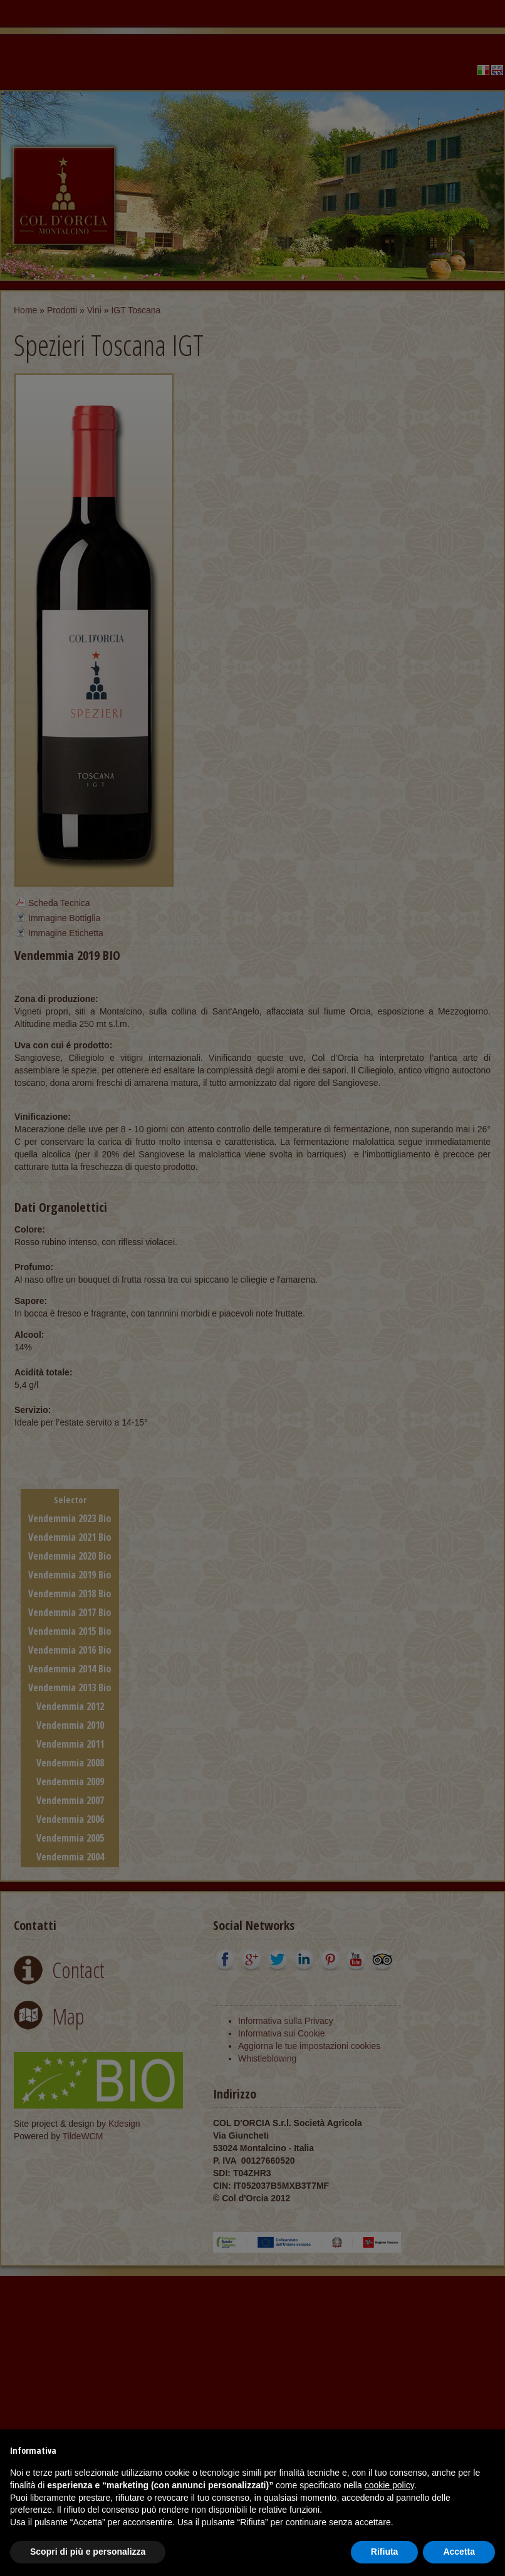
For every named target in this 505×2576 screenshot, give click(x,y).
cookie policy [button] (389, 2485)
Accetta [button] (459, 2552)
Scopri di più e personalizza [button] (87, 2552)
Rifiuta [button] (384, 2552)
